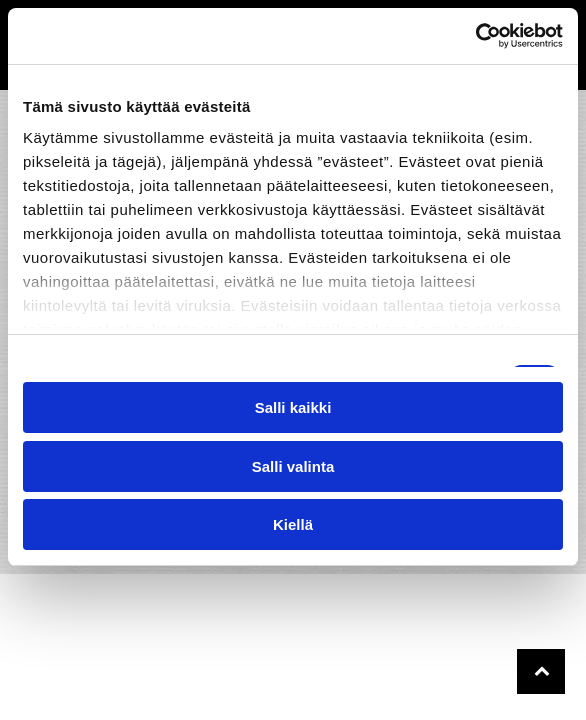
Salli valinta (293, 466)
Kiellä (293, 524)
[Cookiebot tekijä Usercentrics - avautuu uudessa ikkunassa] (475, 36)
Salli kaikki (293, 407)
